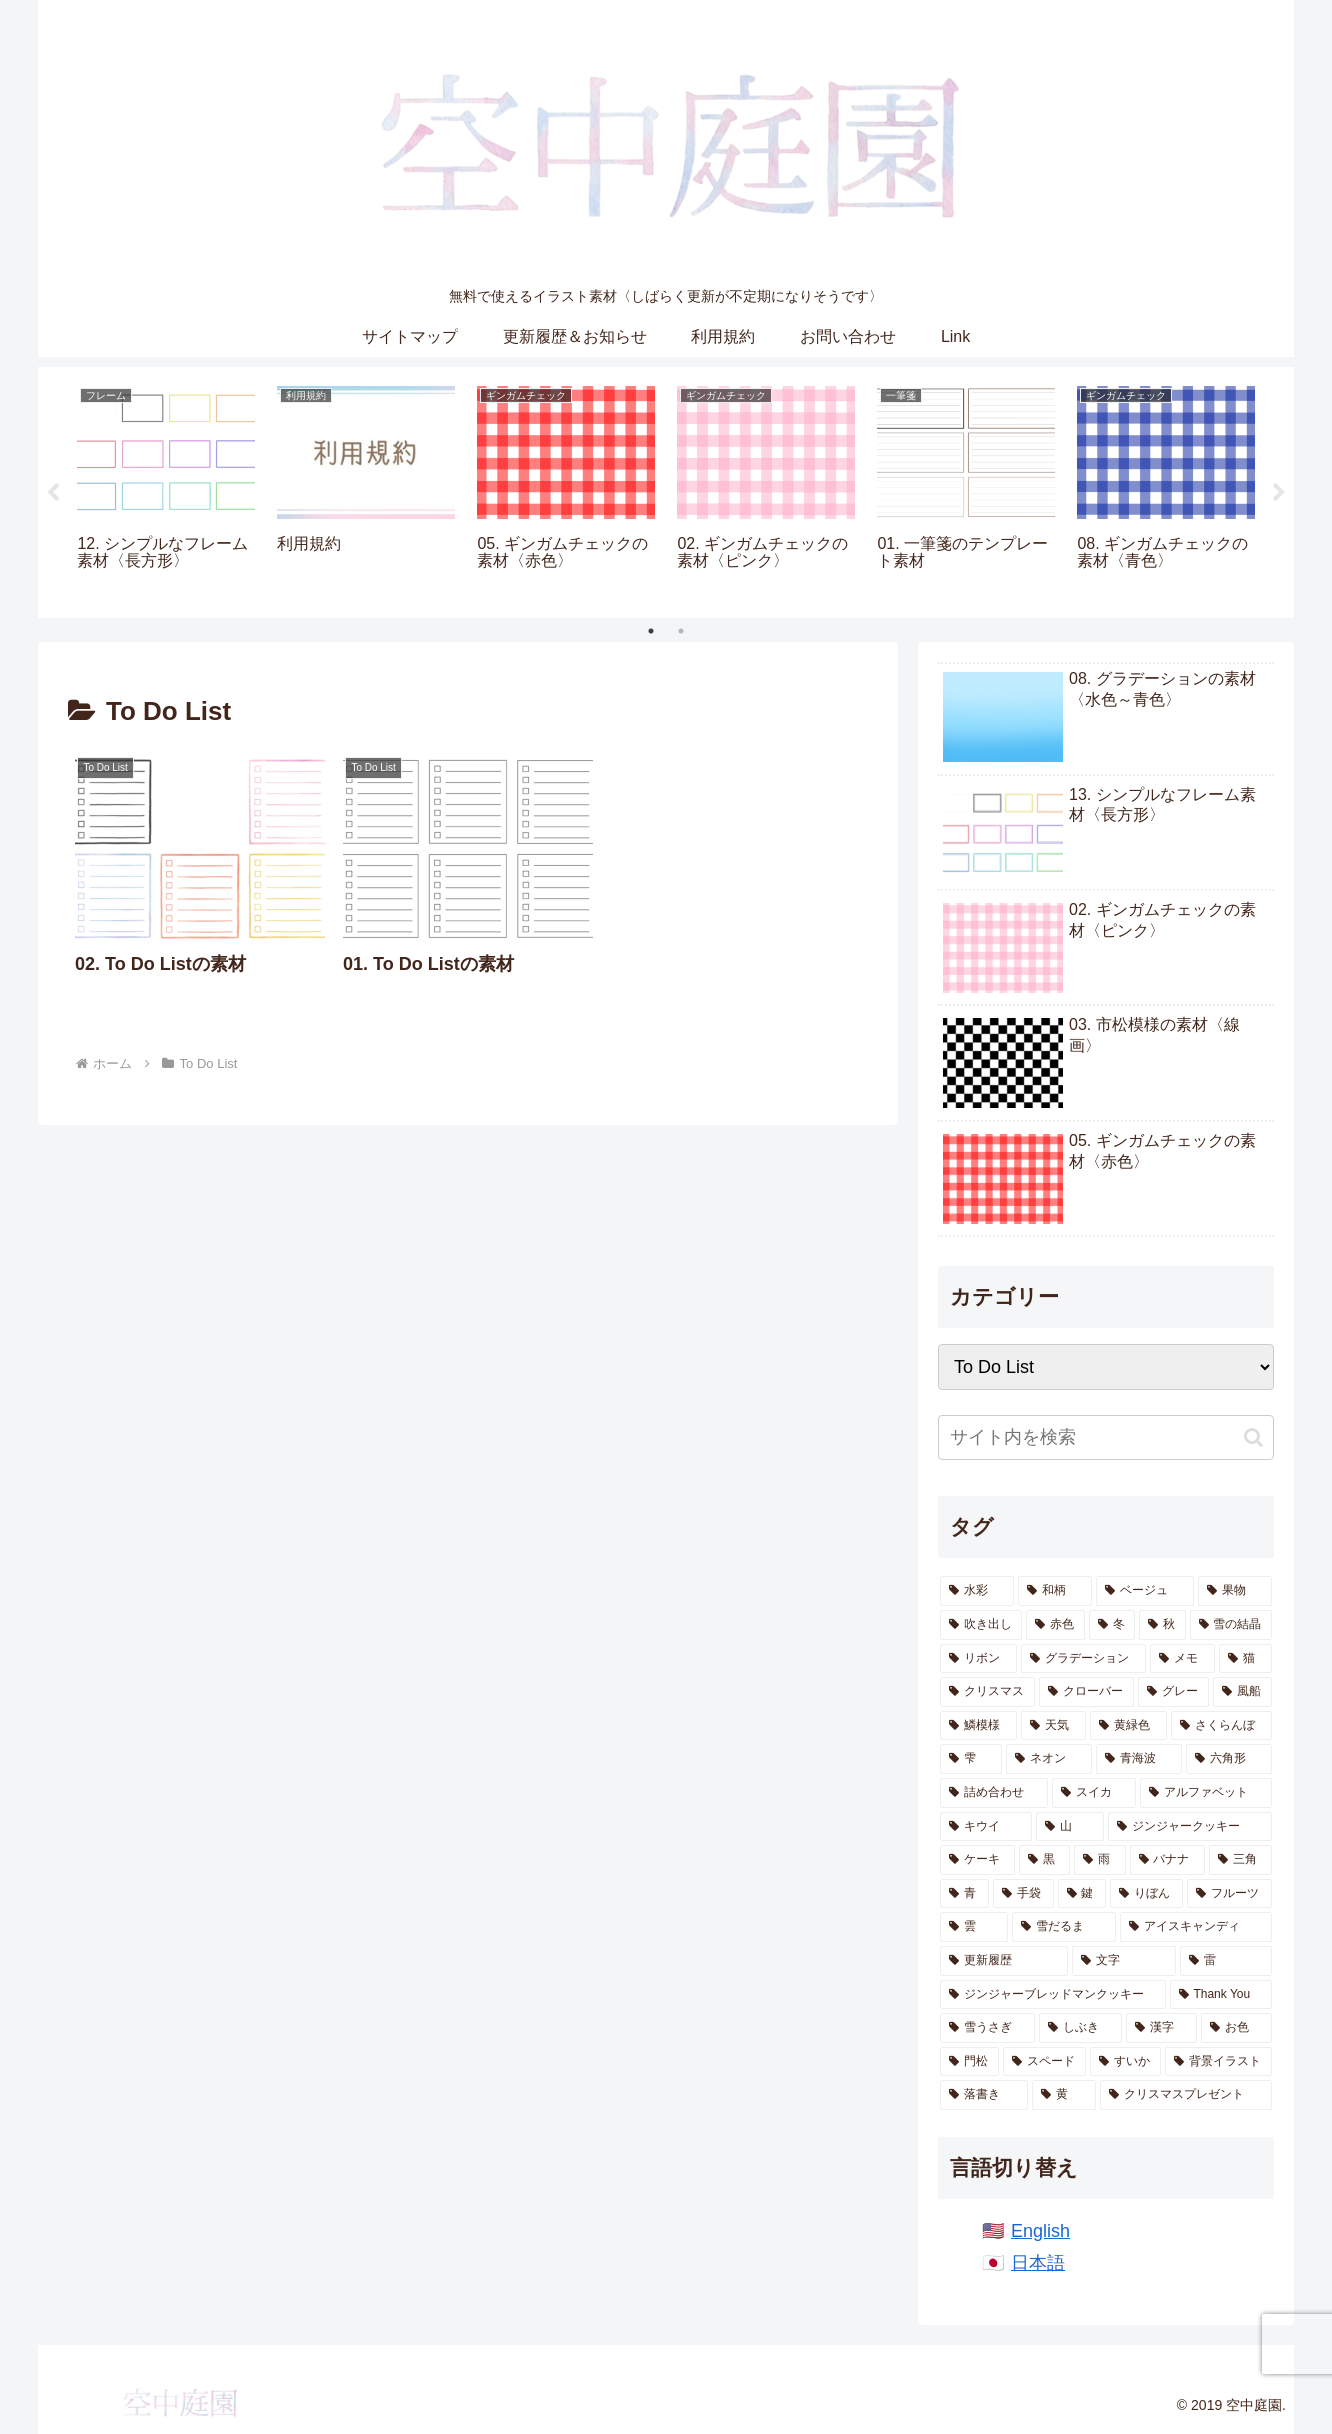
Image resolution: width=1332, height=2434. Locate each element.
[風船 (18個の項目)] (1242, 1692)
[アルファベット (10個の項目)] (1206, 1793)
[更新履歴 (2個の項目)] (1004, 1961)
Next (1279, 493)
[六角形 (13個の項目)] (1229, 1759)
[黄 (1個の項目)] (1064, 2095)
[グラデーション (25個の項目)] (1083, 1659)
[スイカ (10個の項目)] (1094, 1793)
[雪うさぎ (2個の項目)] (987, 2028)
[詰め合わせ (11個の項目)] (994, 1793)
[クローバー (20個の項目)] (1086, 1692)
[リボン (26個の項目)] (978, 1659)
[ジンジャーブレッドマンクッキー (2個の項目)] (1053, 1995)
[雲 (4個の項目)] (974, 1927)
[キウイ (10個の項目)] (986, 1827)
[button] (1253, 1437)
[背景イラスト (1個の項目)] (1218, 2062)
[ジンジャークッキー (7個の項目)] (1190, 1827)
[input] (1106, 1437)
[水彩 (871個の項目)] (977, 1591)
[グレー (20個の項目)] (1173, 1692)
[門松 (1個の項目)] (969, 2062)
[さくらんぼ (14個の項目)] (1221, 1726)
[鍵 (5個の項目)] (1082, 1894)
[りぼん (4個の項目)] (1146, 1894)
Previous (53, 493)
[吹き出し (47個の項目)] (981, 1625)
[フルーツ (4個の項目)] (1229, 1894)
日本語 (1038, 2263)
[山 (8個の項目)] (1070, 1827)
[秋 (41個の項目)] (1162, 1625)
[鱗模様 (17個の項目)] (978, 1726)
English (1040, 2231)
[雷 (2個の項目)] (1226, 1961)
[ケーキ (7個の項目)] (977, 1860)
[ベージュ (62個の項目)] (1145, 1591)
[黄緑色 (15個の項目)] (1128, 1726)
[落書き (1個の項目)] (984, 2095)
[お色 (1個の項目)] (1236, 2028)
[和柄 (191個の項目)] (1055, 1591)
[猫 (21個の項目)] (1245, 1659)
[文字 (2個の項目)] (1124, 1961)
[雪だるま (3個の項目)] (1064, 1927)
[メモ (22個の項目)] (1182, 1659)
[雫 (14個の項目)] (971, 1759)
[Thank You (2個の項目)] (1221, 1995)
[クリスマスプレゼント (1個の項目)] (1186, 2095)
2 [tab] (681, 631)
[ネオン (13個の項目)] (1049, 1759)
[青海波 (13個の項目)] (1139, 1759)
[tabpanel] (166, 489)
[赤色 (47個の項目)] (1055, 1625)
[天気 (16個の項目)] (1053, 1726)
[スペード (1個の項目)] (1044, 2062)
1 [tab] (651, 631)
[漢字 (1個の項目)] (1161, 2028)
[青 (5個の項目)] (964, 1894)
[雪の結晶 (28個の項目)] (1231, 1625)
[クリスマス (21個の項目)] (987, 1692)
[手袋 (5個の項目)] (1023, 1894)
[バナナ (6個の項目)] (1167, 1860)
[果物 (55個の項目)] (1235, 1591)
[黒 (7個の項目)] (1044, 1860)
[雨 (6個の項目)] (1099, 1860)
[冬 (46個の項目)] (1112, 1625)
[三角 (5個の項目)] (1240, 1860)
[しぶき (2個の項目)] (1080, 2028)
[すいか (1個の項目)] (1125, 2062)
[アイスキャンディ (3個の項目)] (1196, 1927)
